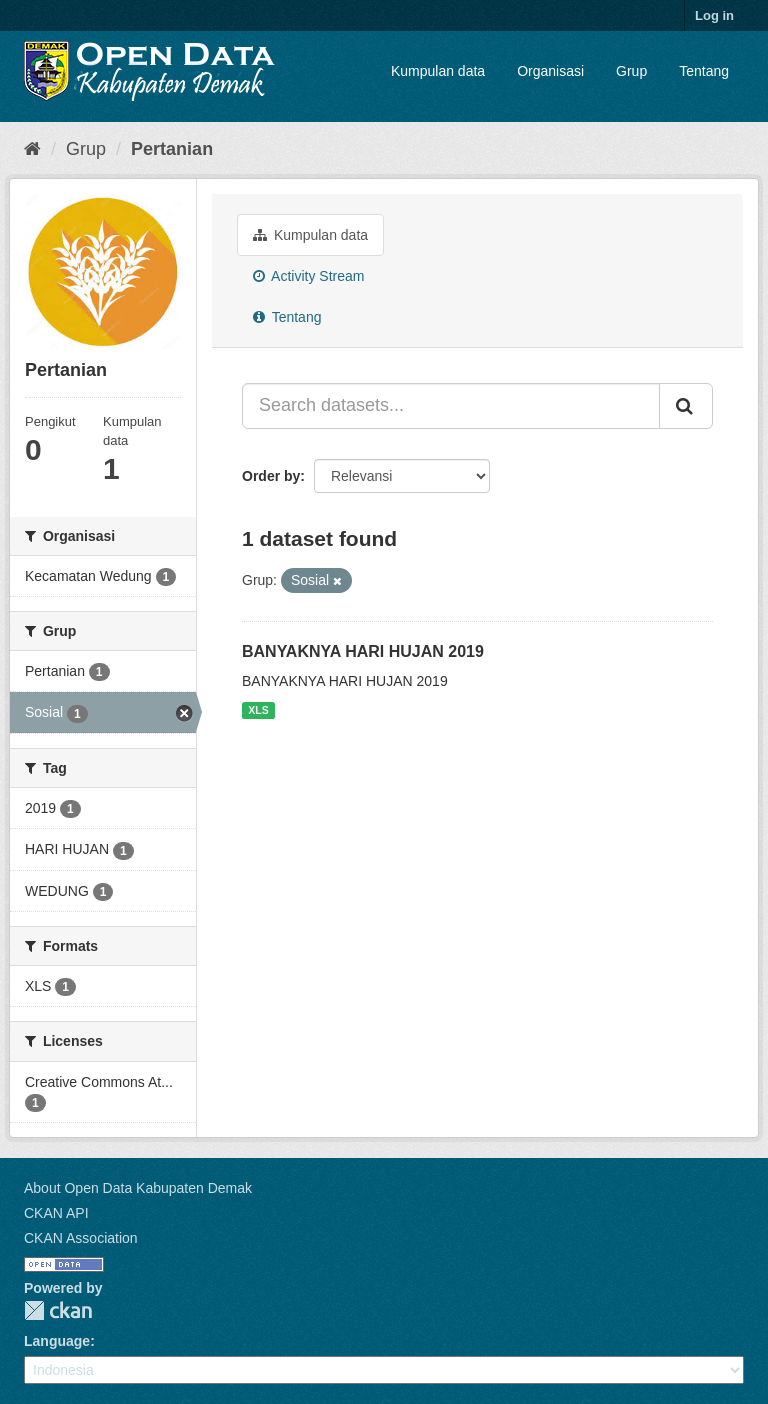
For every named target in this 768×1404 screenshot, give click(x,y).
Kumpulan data (438, 71)
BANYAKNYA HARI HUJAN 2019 (363, 651)
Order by (271, 476)
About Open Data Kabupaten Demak (138, 1188)
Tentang (704, 71)
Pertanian (172, 149)
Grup (631, 71)
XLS (258, 710)
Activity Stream (308, 276)
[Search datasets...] (451, 406)
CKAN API (56, 1213)
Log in (714, 15)
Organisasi (550, 71)
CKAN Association (81, 1238)
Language (57, 1341)
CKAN (58, 1310)
